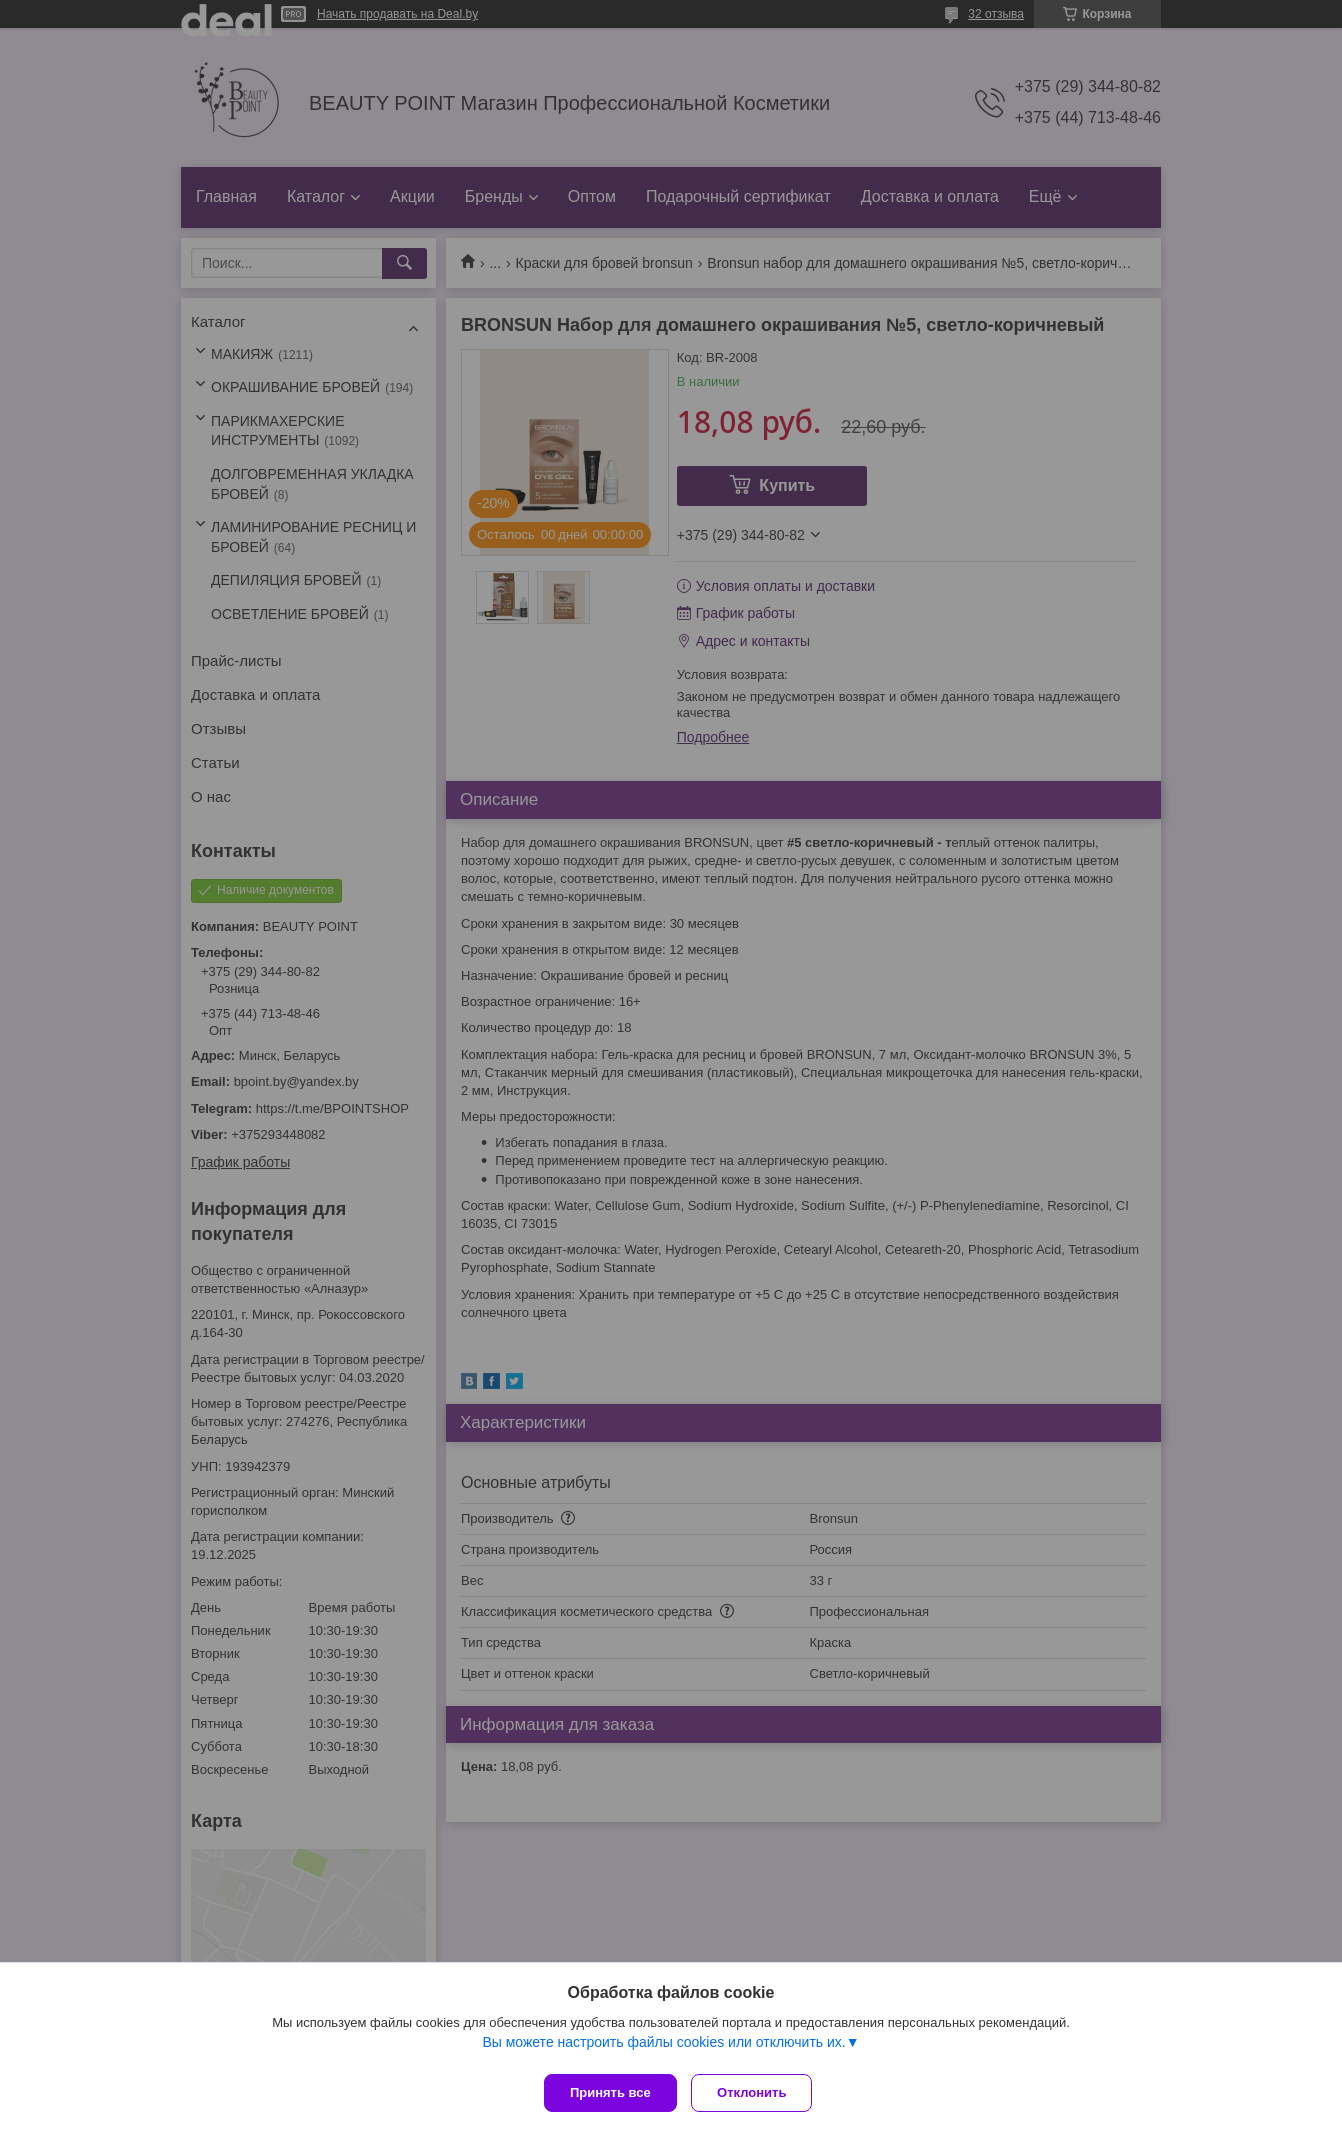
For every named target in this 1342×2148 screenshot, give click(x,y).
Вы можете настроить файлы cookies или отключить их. (663, 2047)
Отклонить (757, 2092)
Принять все (610, 2092)
